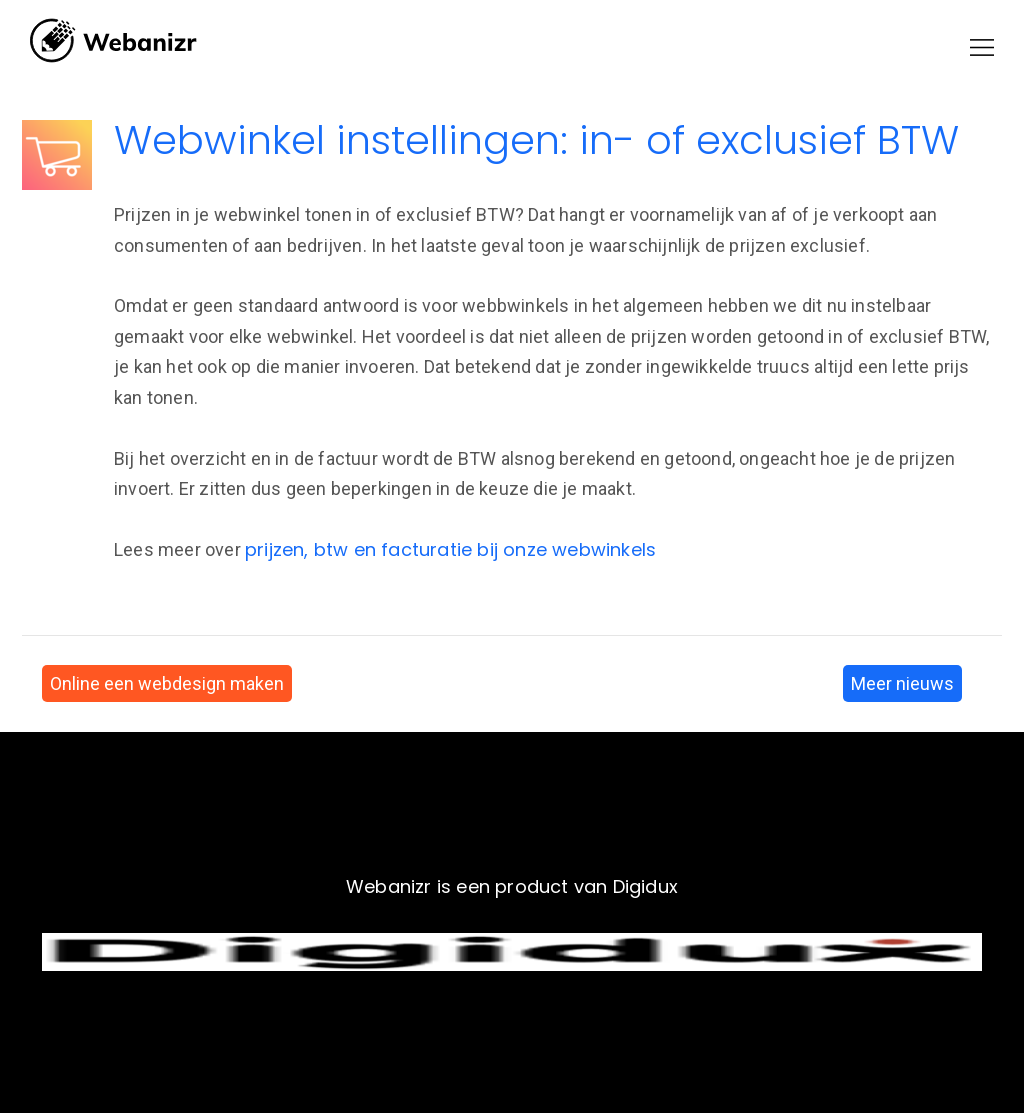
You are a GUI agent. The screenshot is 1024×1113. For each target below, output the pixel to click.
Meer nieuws (902, 683)
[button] (982, 47)
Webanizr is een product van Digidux (512, 886)
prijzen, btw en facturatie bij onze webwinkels (450, 549)
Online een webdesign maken (167, 683)
